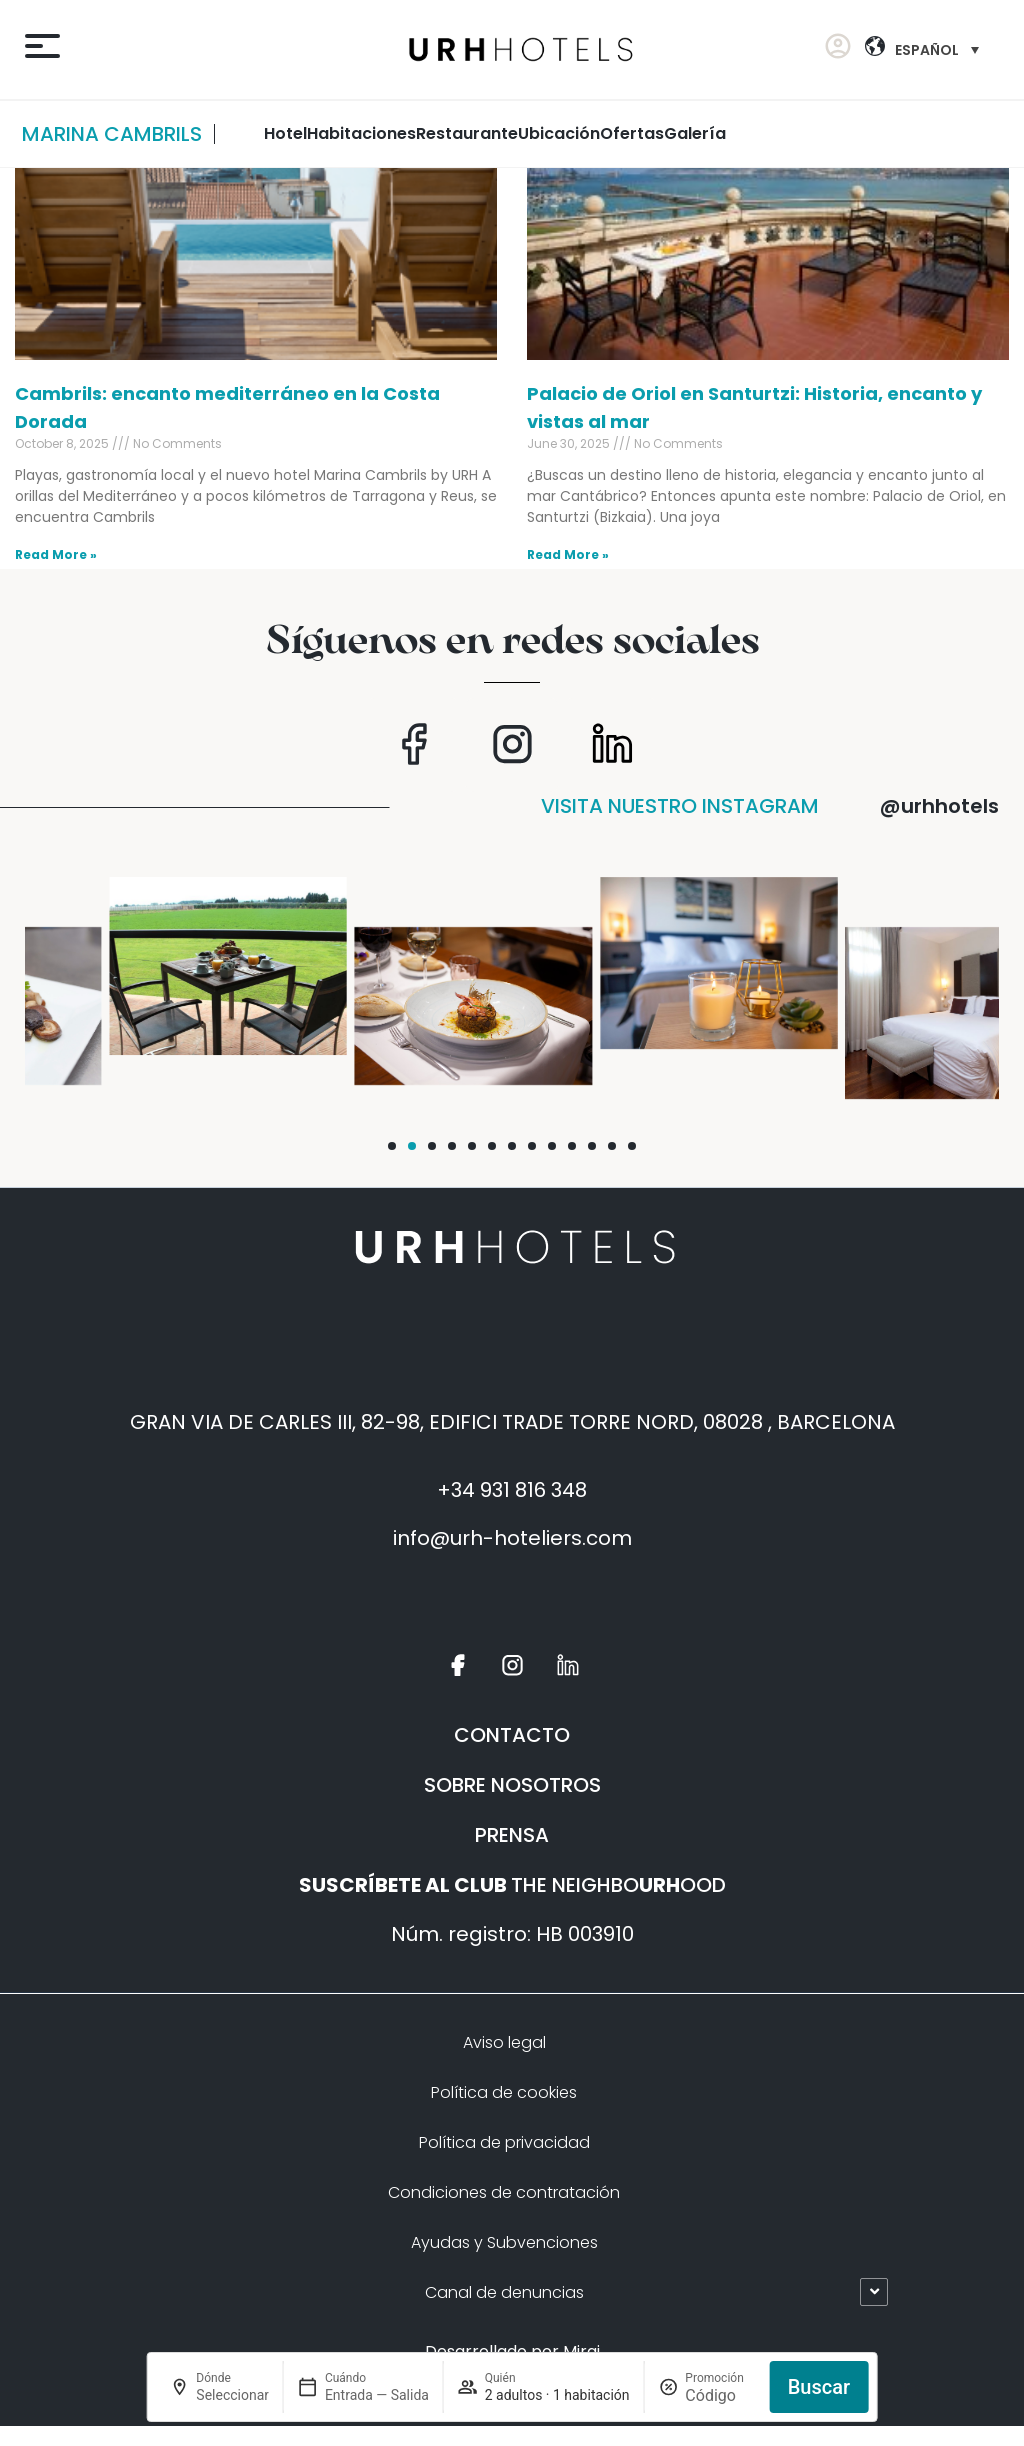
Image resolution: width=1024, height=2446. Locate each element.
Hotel (285, 133)
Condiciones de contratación (504, 2192)
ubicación (559, 133)
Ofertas (632, 133)
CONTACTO (512, 1735)
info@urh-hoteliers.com (512, 1538)
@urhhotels (939, 806)
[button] (392, 1146)
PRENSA (512, 1835)
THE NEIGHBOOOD (512, 1885)
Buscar (819, 2387)
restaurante (467, 133)
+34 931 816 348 (512, 1490)
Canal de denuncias (504, 2292)
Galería (695, 133)
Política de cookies (504, 2092)
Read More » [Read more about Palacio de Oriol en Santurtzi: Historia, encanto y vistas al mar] (568, 554)
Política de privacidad (504, 2142)
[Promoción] (720, 2395)
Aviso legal (504, 2042)
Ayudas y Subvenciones (504, 2242)
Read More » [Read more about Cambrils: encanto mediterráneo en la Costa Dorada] (56, 554)
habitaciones (361, 133)
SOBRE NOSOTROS (512, 1785)
